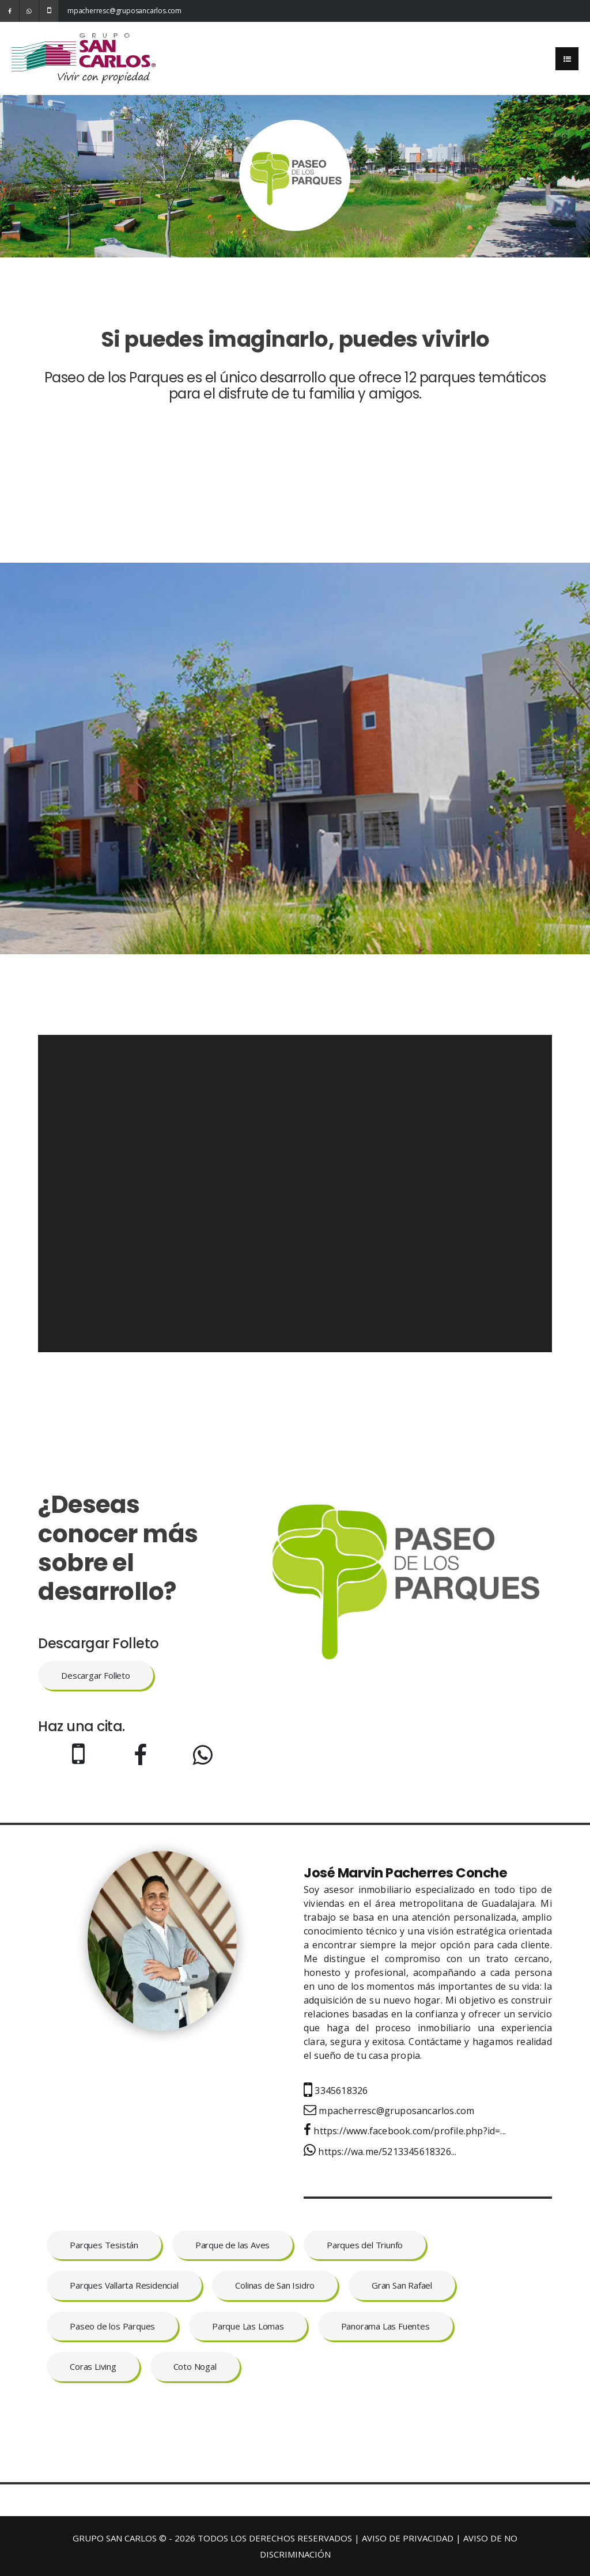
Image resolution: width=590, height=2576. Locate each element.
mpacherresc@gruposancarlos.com (76, 11)
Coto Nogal (195, 2366)
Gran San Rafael (402, 2285)
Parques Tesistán (104, 2245)
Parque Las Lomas (248, 2326)
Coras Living (93, 2366)
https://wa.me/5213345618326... (380, 2151)
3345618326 (336, 2090)
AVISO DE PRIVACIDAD (407, 2538)
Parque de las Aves (232, 2245)
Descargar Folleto (95, 1675)
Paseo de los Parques (112, 2326)
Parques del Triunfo (365, 2245)
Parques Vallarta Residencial (124, 2285)
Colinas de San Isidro (275, 2285)
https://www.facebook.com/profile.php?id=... (405, 2130)
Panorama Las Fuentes (385, 2326)
